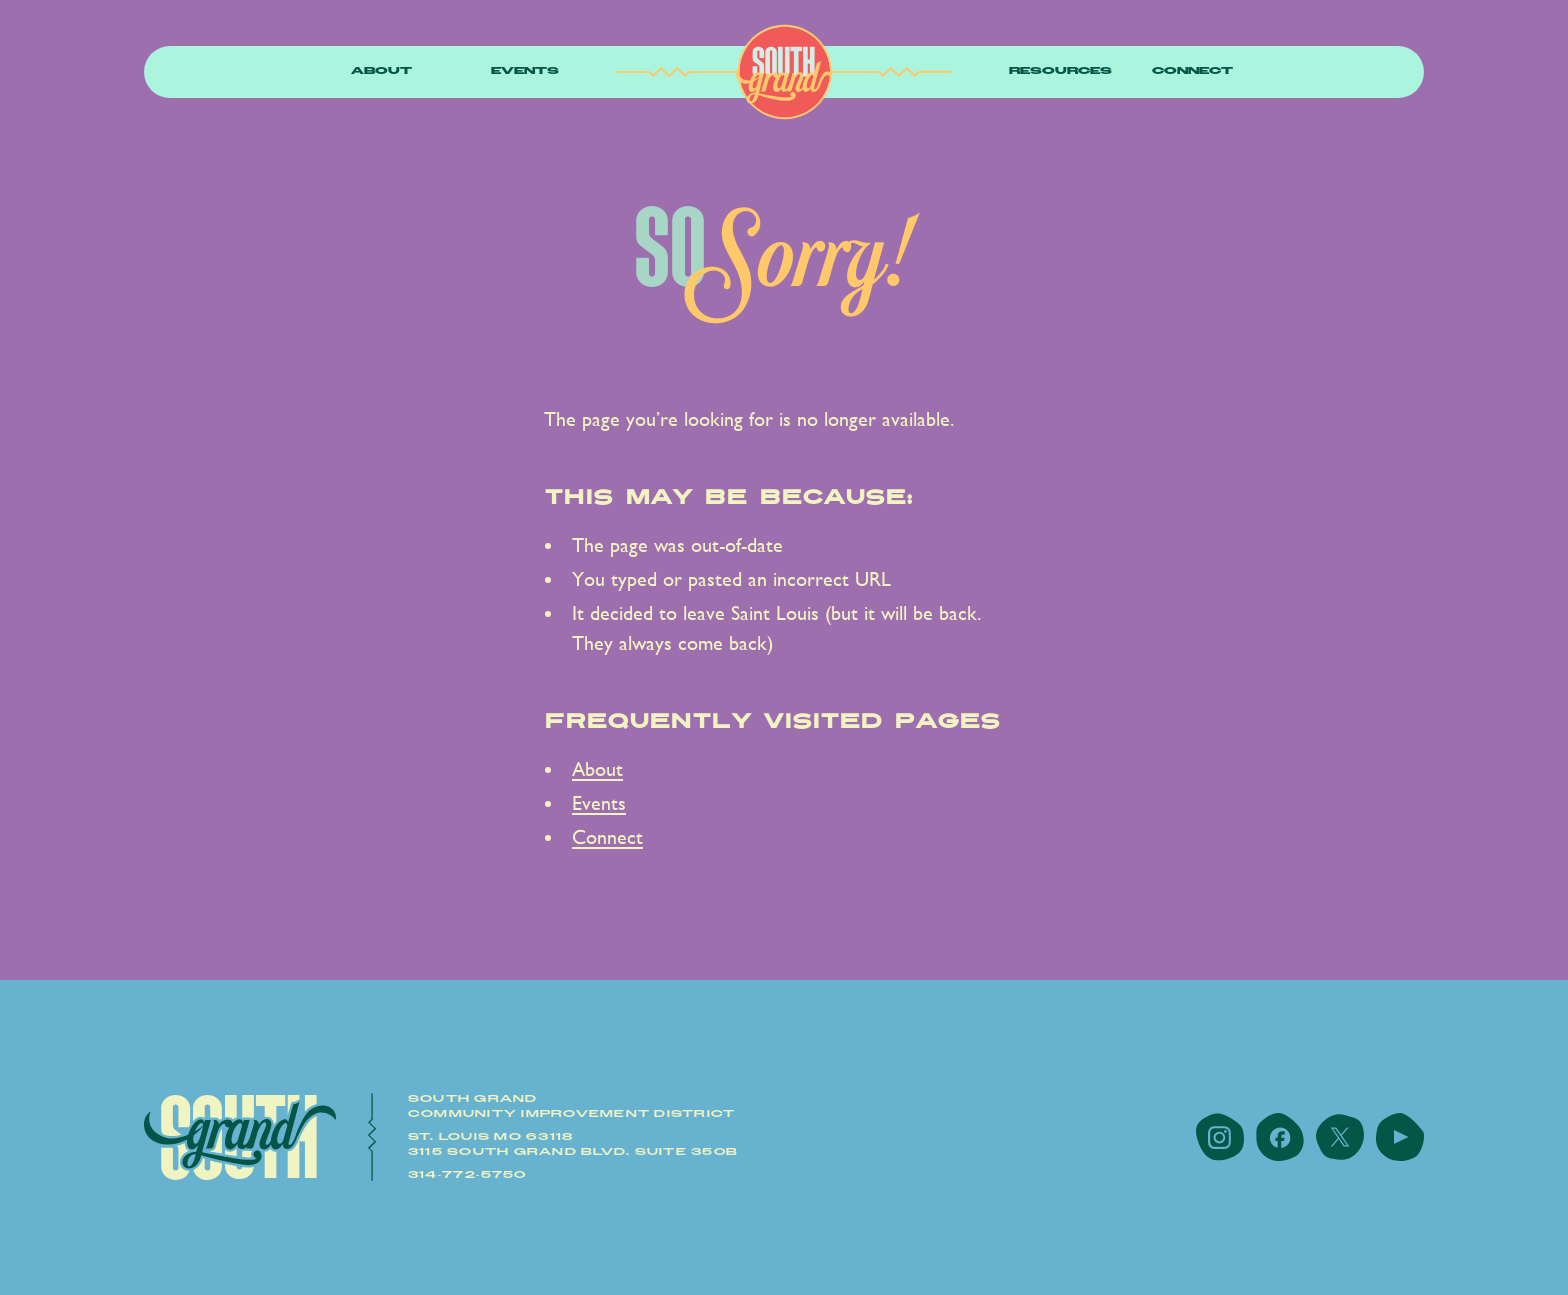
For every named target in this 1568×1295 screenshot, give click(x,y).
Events (525, 71)
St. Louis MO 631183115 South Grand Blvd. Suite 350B (573, 1144)
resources (1060, 71)
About (381, 71)
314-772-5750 (467, 1175)
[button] (381, 72)
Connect (1192, 71)
